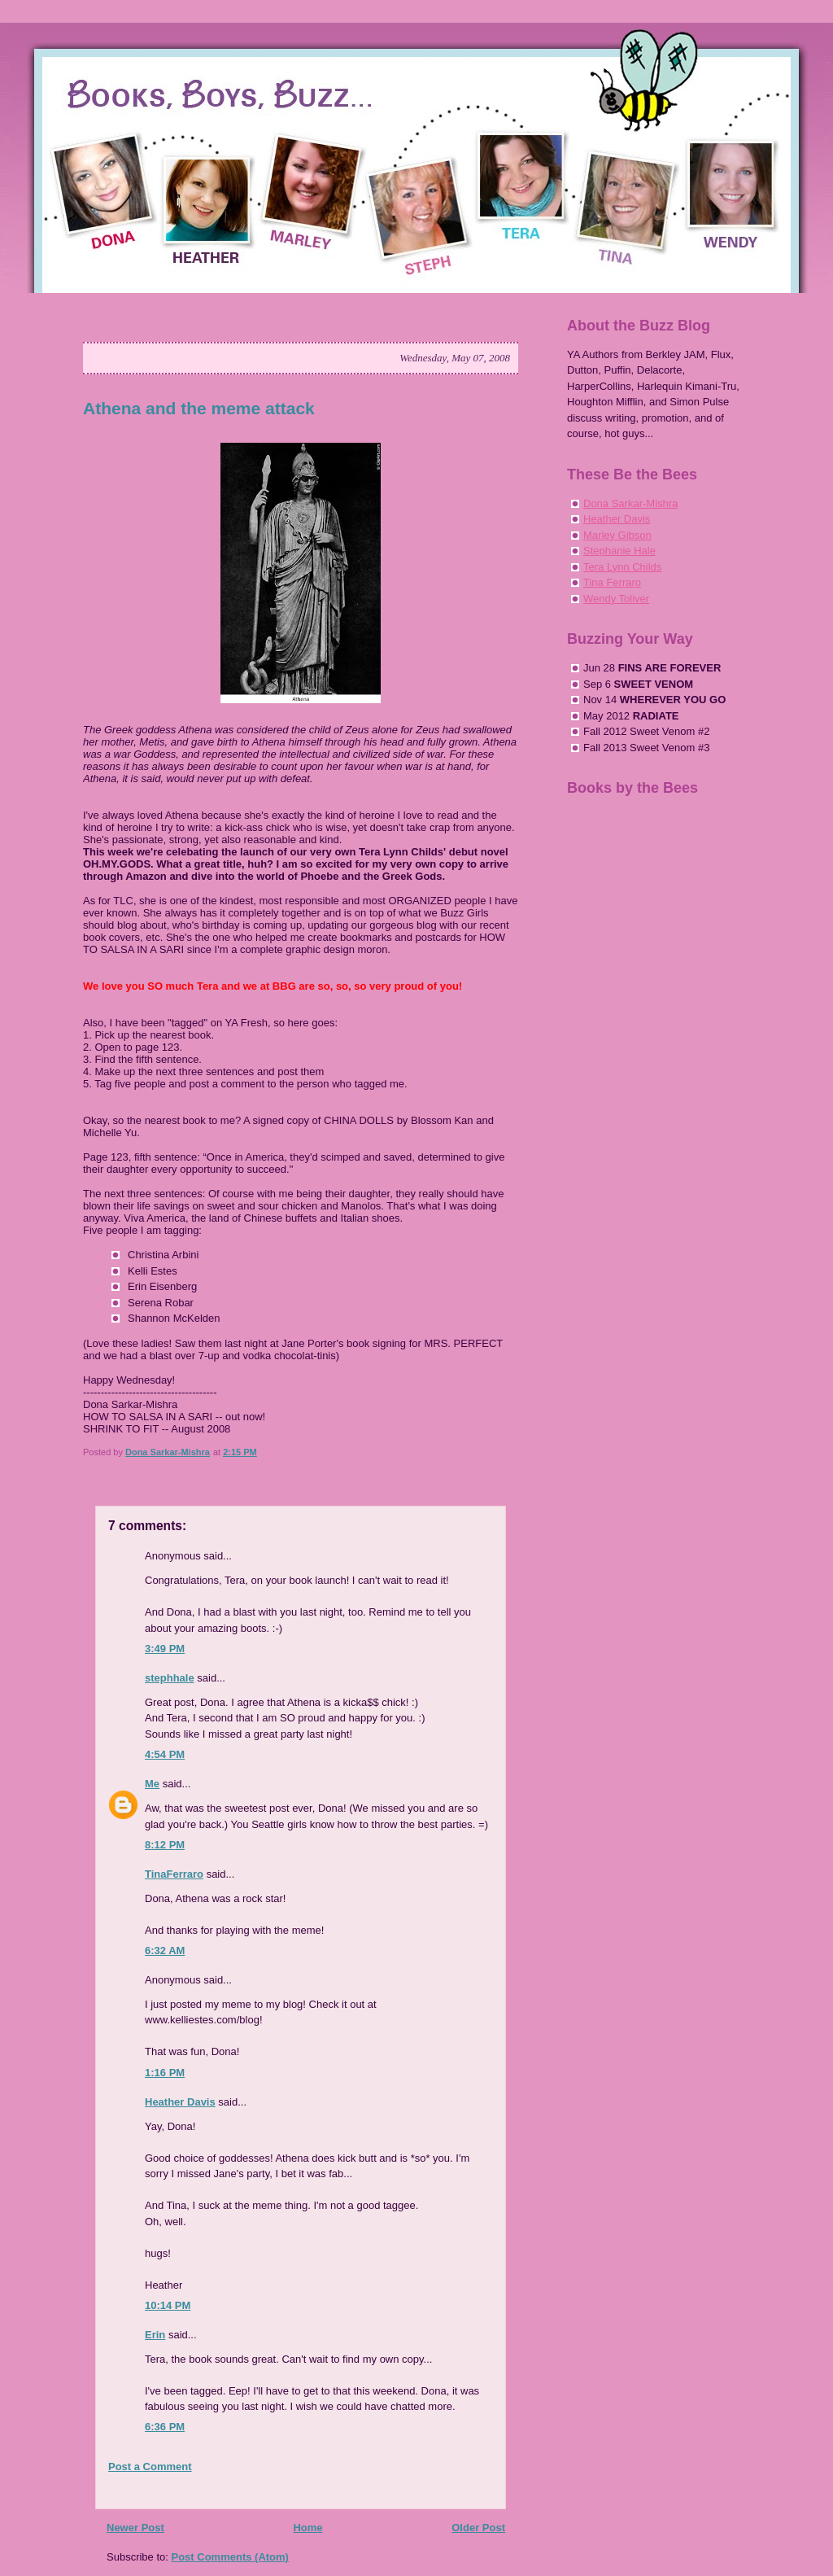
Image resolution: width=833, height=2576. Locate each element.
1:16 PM (165, 2072)
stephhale (169, 1678)
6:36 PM (165, 2427)
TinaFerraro (174, 1874)
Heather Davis (180, 2102)
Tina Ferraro (612, 582)
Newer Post (135, 2527)
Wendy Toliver (616, 599)
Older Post (478, 2527)
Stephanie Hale (619, 551)
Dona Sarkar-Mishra (630, 503)
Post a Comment (150, 2466)
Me (152, 1784)
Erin (155, 2335)
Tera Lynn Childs (622, 567)
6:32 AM (165, 1950)
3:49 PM (165, 1648)
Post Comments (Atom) (230, 2557)
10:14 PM (167, 2305)
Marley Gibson (617, 535)
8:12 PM (165, 1845)
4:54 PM (165, 1754)
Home (307, 2527)
